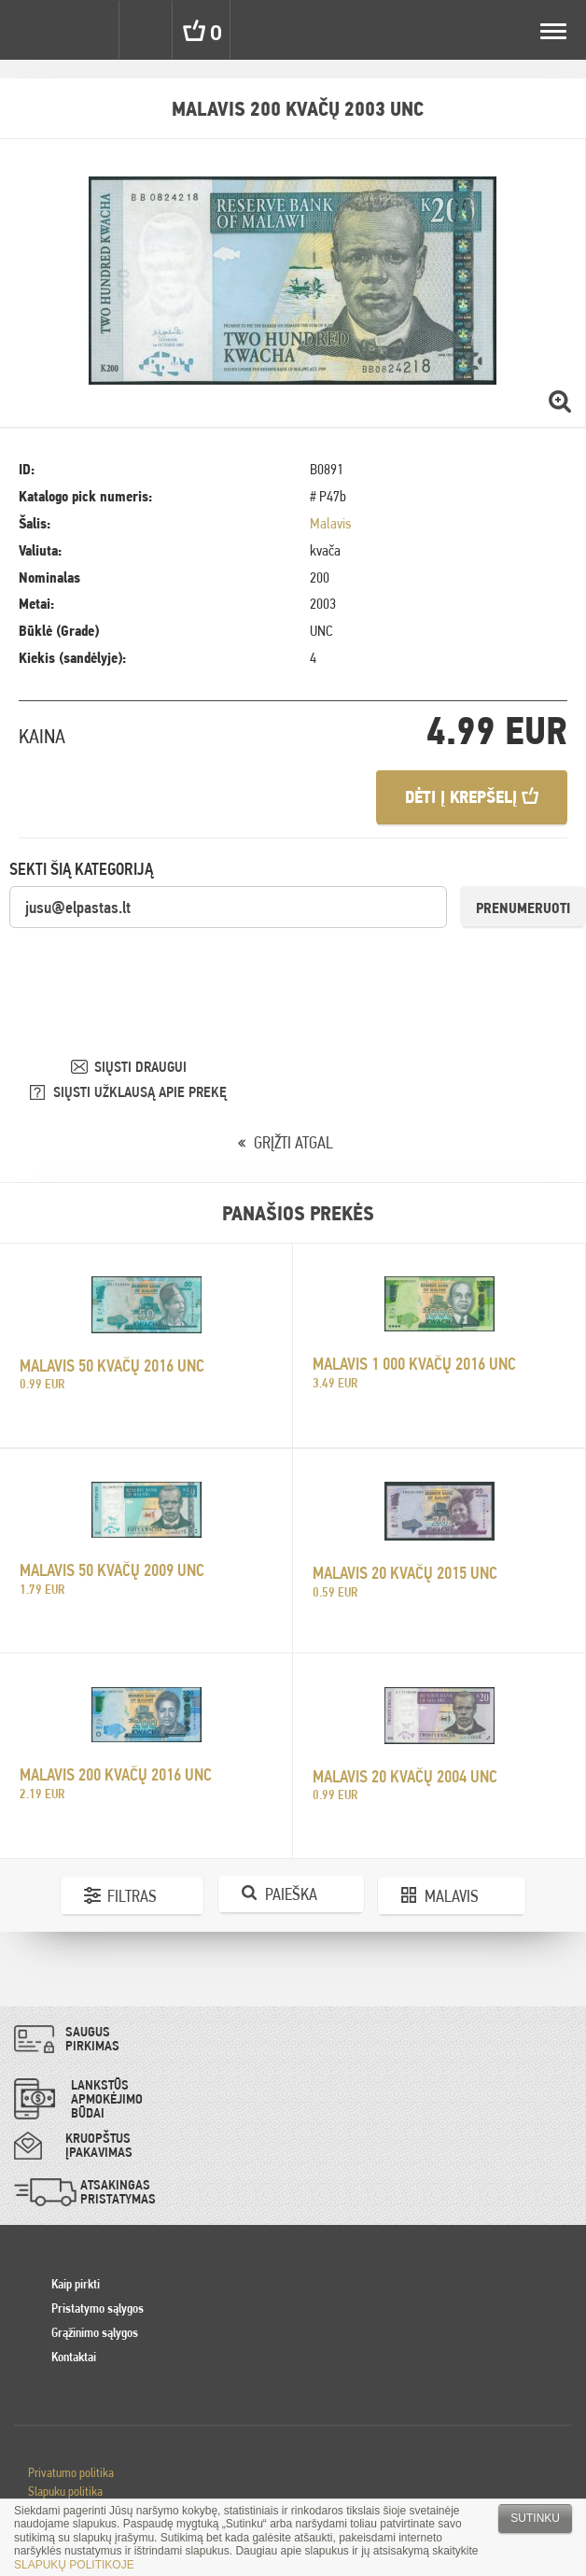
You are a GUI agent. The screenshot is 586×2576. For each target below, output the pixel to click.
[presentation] (151, 966)
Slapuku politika (65, 2491)
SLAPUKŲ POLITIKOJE (74, 2564)
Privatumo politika (71, 2472)
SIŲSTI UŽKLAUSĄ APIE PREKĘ (140, 1092)
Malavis (330, 523)
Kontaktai (73, 2356)
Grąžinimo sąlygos (94, 2332)
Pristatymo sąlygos (97, 2308)
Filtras (132, 1896)
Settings (91, 30)
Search (147, 30)
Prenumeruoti (523, 908)
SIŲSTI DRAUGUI (140, 1067)
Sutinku (535, 2518)
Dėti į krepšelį (471, 797)
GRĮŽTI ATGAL (293, 1142)
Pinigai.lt (30, 30)
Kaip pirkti (75, 2283)
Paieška (291, 1894)
